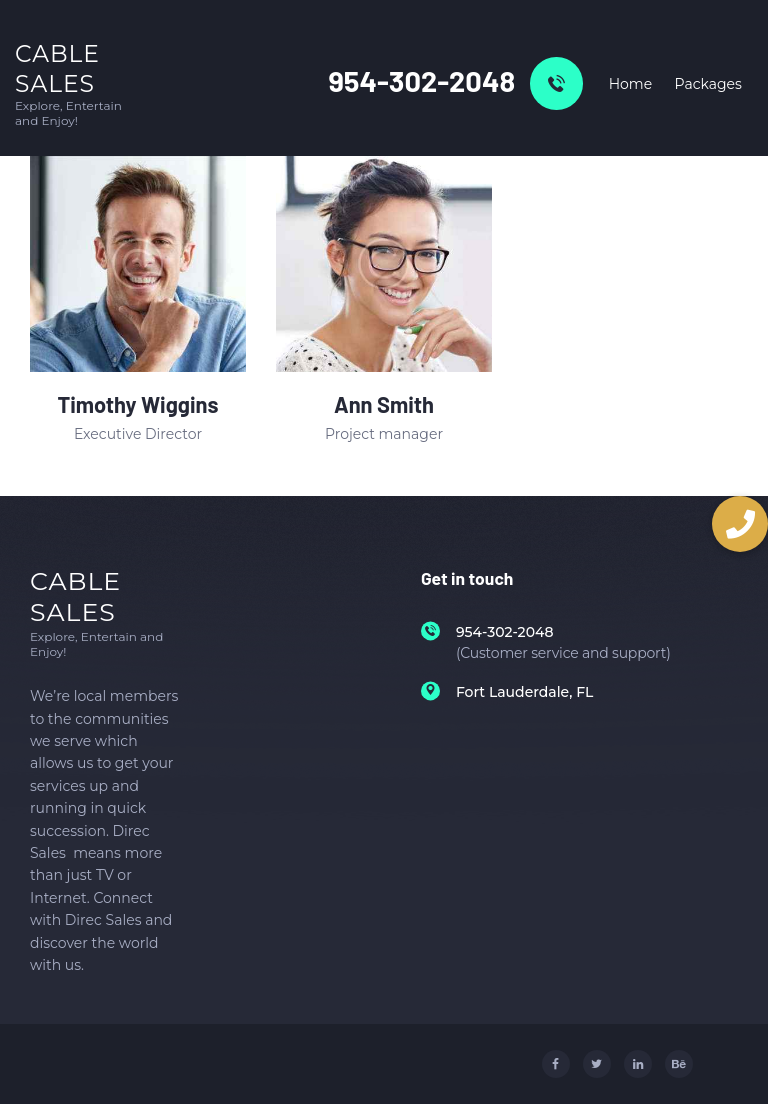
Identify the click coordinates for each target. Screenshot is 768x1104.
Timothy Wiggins (137, 405)
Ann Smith (384, 405)
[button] (740, 524)
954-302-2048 (421, 81)
